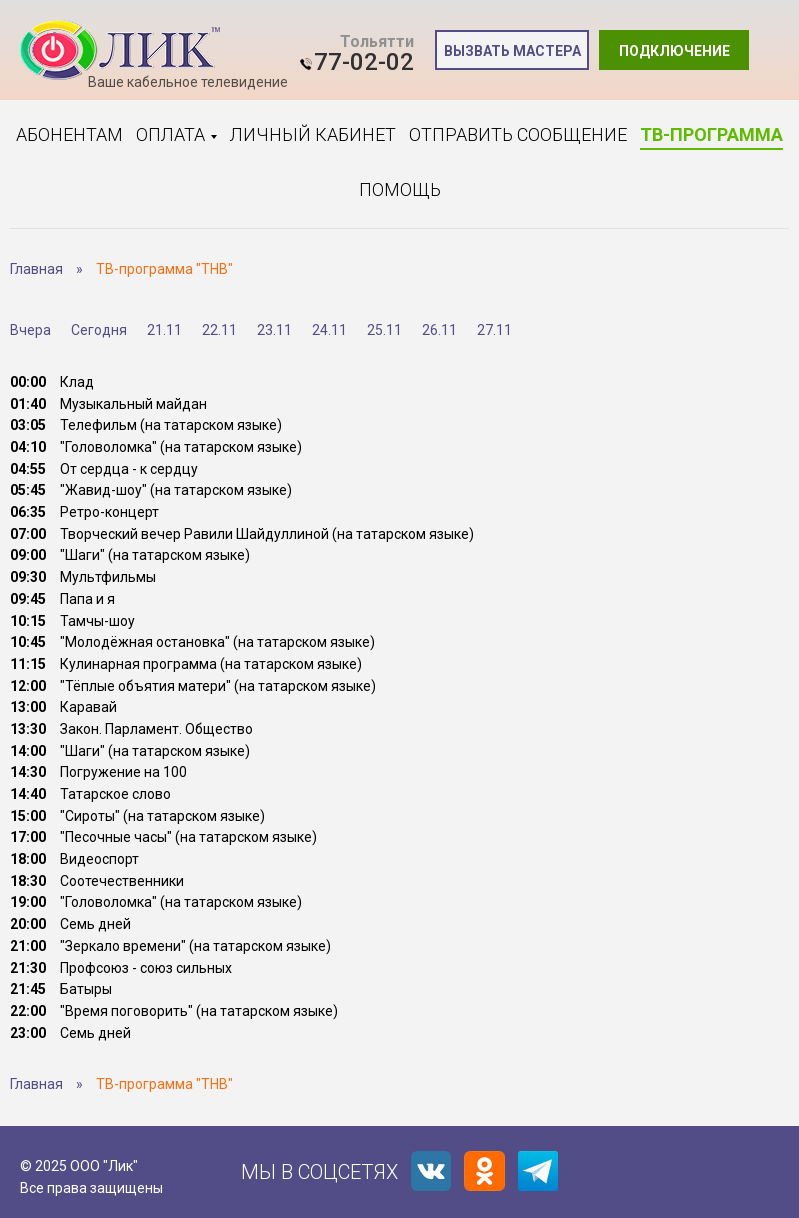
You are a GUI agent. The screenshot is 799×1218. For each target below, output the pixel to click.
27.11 (494, 330)
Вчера (30, 330)
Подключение (674, 51)
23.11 (274, 330)
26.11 (439, 330)
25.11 (384, 330)
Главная (36, 269)
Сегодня (99, 330)
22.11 (219, 330)
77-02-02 (364, 62)
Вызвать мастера (512, 51)
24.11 (329, 330)
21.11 (164, 330)
